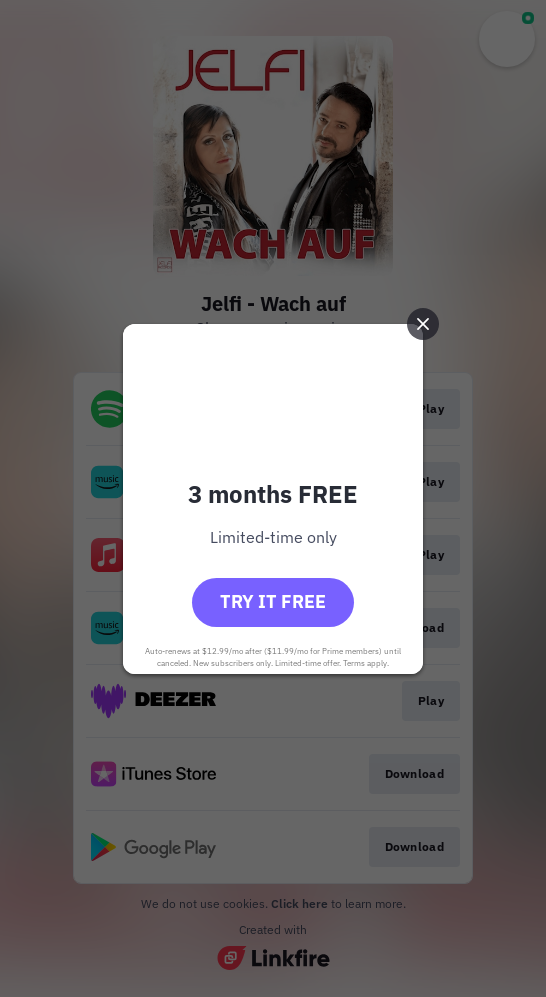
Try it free (273, 601)
